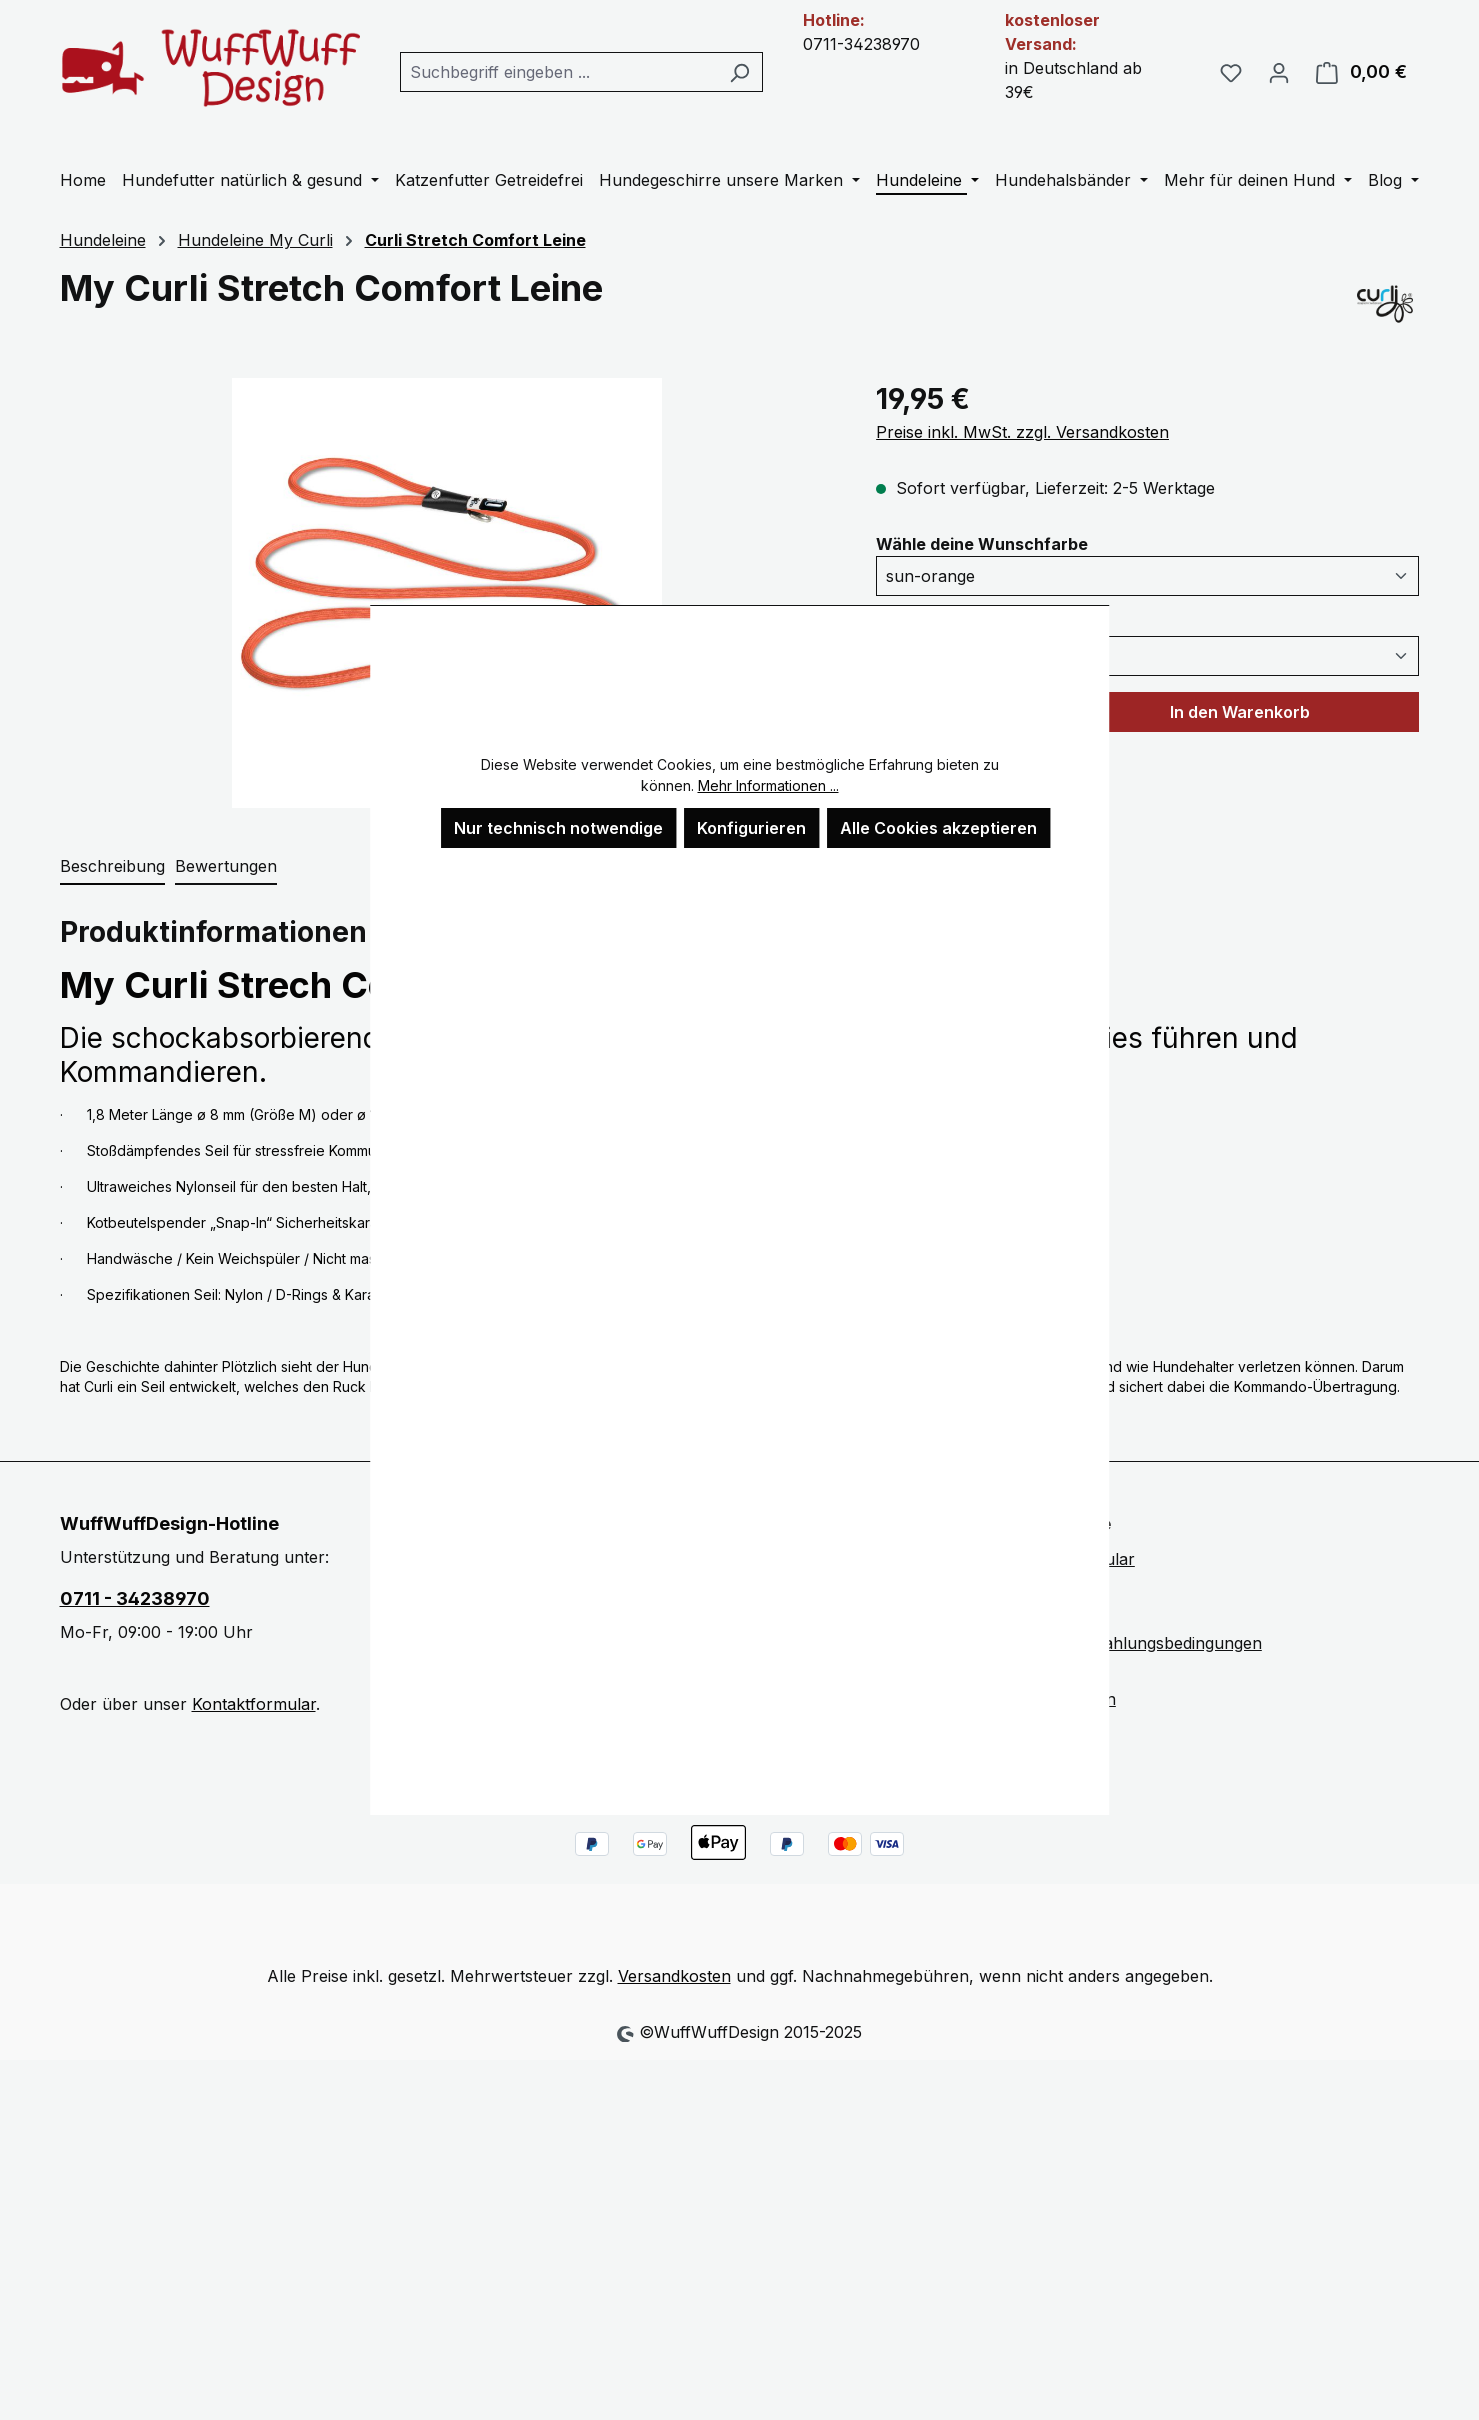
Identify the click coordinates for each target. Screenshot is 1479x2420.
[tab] (112, 867)
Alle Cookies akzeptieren (938, 828)
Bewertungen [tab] (226, 866)
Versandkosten (674, 1976)
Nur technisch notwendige (558, 828)
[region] (448, 593)
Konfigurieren (751, 828)
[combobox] (559, 72)
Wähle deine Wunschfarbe (982, 543)
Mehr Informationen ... (768, 785)
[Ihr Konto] (1279, 72)
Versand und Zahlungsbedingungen (1127, 1643)
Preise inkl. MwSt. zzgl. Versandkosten (1022, 432)
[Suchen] (739, 72)
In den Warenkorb (1240, 712)
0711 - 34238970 (135, 1598)
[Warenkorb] (1361, 72)
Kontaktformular (254, 1704)
